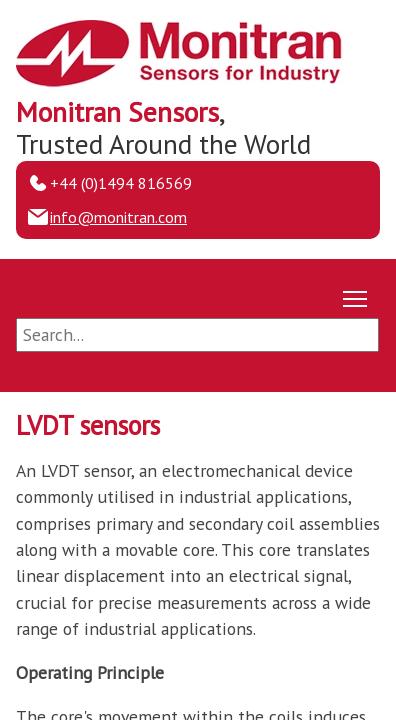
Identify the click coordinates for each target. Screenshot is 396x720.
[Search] (197, 335)
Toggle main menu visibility (356, 294)
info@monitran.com (118, 217)
